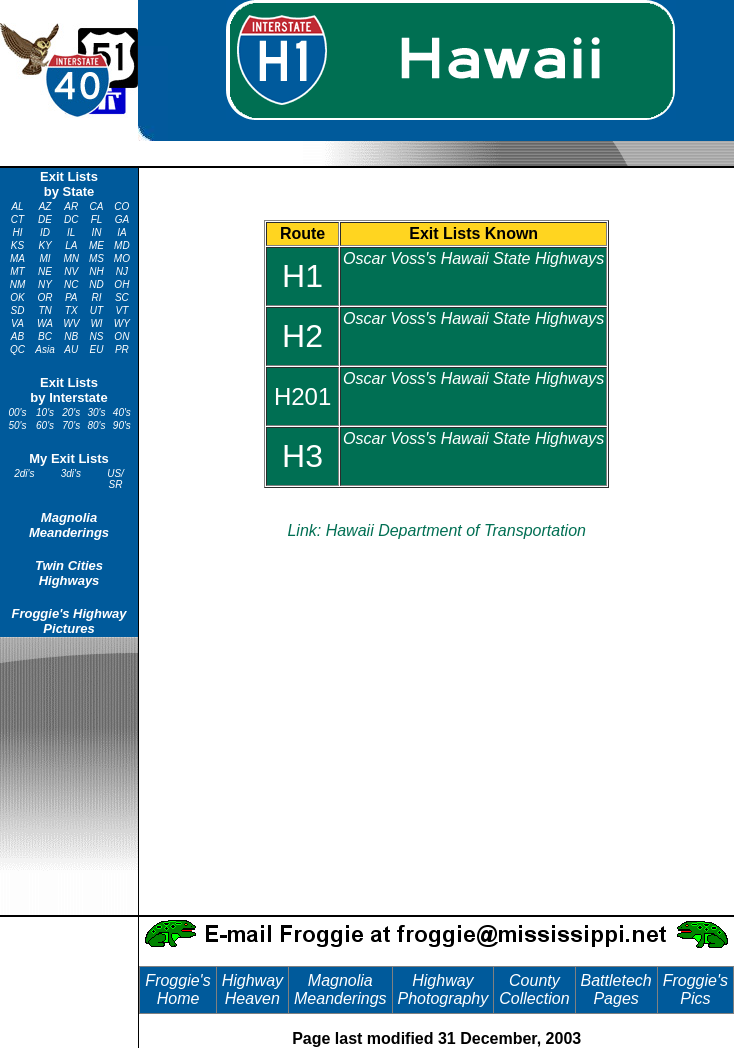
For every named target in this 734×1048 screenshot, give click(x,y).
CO (121, 206)
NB (71, 336)
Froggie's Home (177, 989)
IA (121, 232)
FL (97, 219)
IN (97, 232)
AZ (45, 206)
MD (122, 245)
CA (97, 206)
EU (97, 349)
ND (96, 284)
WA (45, 323)
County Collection (534, 989)
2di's (24, 473)
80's (97, 425)
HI (18, 232)
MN (71, 258)
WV (71, 323)
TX (71, 310)
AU (71, 349)
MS (96, 258)
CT (17, 219)
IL (71, 232)
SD (18, 310)
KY (44, 245)
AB (17, 336)
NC (71, 284)
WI (96, 323)
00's (17, 412)
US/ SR (115, 479)
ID (45, 232)
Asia (44, 349)
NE (45, 271)
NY (45, 284)
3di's (71, 473)
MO (122, 258)
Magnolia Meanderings (69, 525)
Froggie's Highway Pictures (68, 621)
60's (45, 425)
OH (121, 284)
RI (97, 297)
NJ (122, 271)
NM (18, 284)
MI (45, 258)
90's (122, 425)
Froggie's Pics (695, 989)
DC (71, 219)
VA (17, 323)
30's (97, 412)
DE (45, 219)
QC (17, 349)
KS (17, 245)
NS (97, 336)
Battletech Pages (616, 989)
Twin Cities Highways (69, 573)
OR (45, 297)
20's (71, 412)
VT (121, 310)
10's (45, 412)
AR (71, 206)
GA (122, 219)
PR (122, 349)
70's (71, 425)
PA (71, 297)
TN (44, 310)
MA (17, 258)
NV (71, 271)
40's (122, 412)
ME (96, 245)
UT (96, 310)
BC (45, 336)
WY (122, 323)
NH (96, 271)
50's (17, 425)
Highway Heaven (252, 989)
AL (17, 206)
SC (122, 297)
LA (71, 245)
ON (121, 336)
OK (17, 297)
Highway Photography (443, 989)
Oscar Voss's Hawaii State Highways (473, 258)
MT (17, 271)
